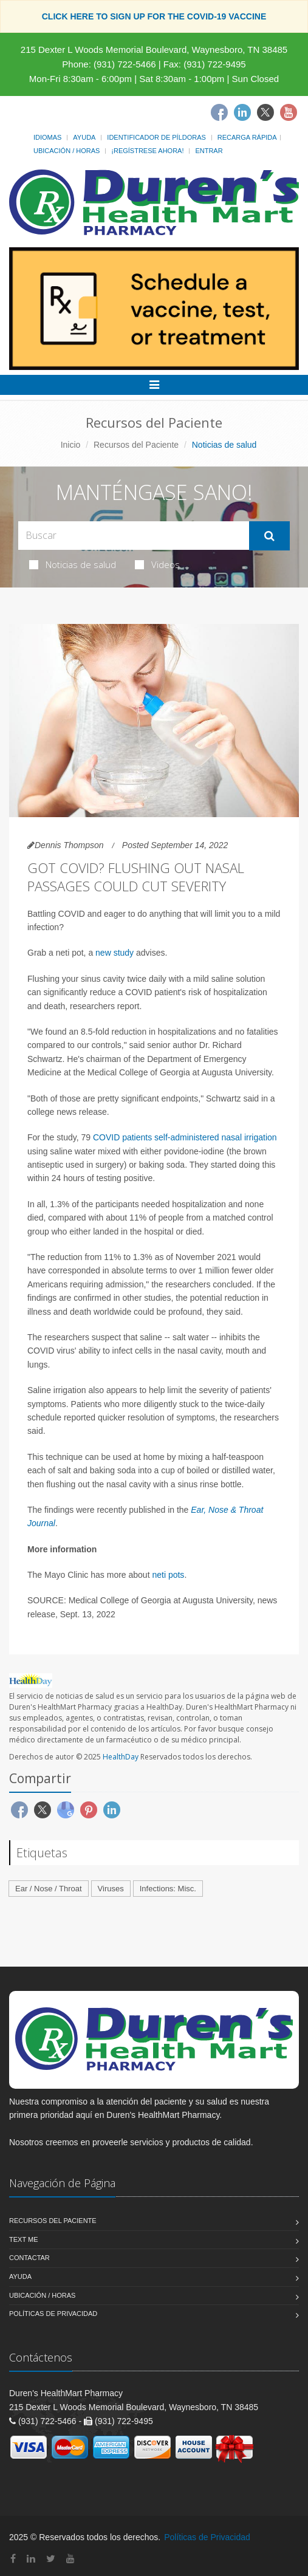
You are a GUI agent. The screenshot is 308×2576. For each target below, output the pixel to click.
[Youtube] (288, 112)
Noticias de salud (72, 564)
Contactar (29, 2257)
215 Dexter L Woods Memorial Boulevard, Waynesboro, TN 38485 (154, 49)
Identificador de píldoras (156, 137)
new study (114, 952)
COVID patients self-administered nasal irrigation (184, 1137)
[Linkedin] (242, 112)
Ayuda (84, 137)
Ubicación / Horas (66, 150)
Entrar (208, 150)
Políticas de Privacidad (53, 2313)
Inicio (71, 445)
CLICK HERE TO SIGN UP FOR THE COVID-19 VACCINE (154, 16)
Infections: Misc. (168, 1888)
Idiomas (47, 137)
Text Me (23, 2239)
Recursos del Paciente (136, 445)
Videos (157, 564)
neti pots (168, 1575)
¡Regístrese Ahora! (147, 150)
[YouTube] (70, 2559)
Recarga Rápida (247, 137)
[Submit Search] (269, 535)
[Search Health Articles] (133, 535)
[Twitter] (265, 112)
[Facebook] (219, 112)
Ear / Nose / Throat (48, 1888)
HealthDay (121, 1757)
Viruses (111, 1888)
